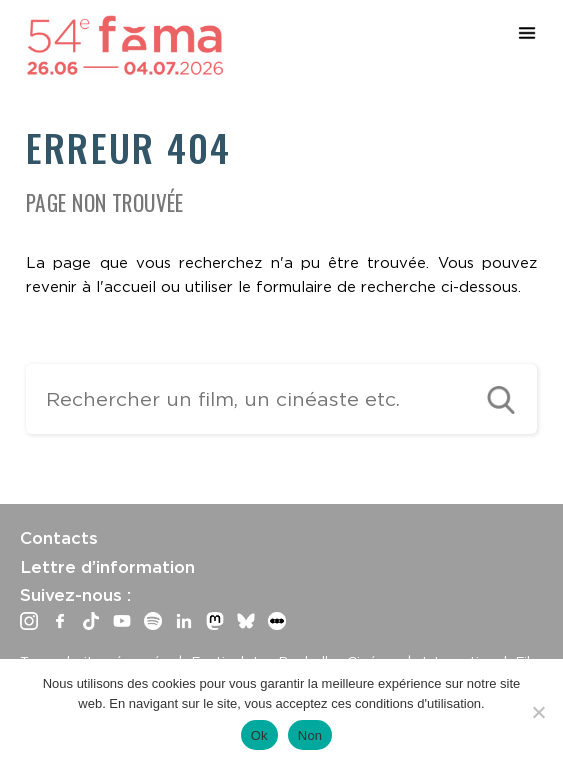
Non (310, 735)
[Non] (538, 712)
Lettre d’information (107, 567)
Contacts (59, 538)
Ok (259, 735)
